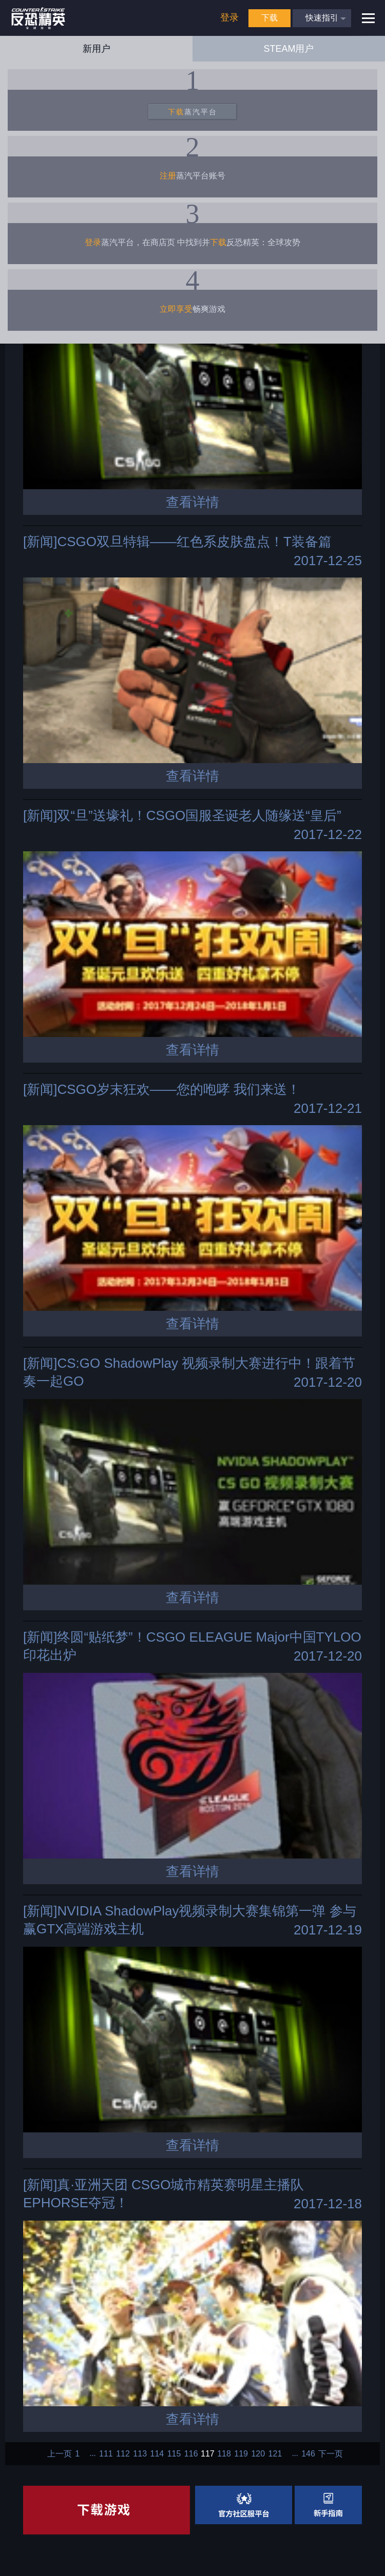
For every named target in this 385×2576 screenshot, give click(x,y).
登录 (229, 17)
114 (157, 2454)
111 (106, 2454)
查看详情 (192, 502)
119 (241, 2454)
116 (191, 2454)
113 (140, 2454)
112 (123, 2454)
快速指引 (321, 17)
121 (275, 2454)
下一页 (330, 2454)
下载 (269, 17)
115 (174, 2454)
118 (224, 2454)
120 (258, 2454)
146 (308, 2454)
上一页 (59, 2454)
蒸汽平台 (192, 112)
